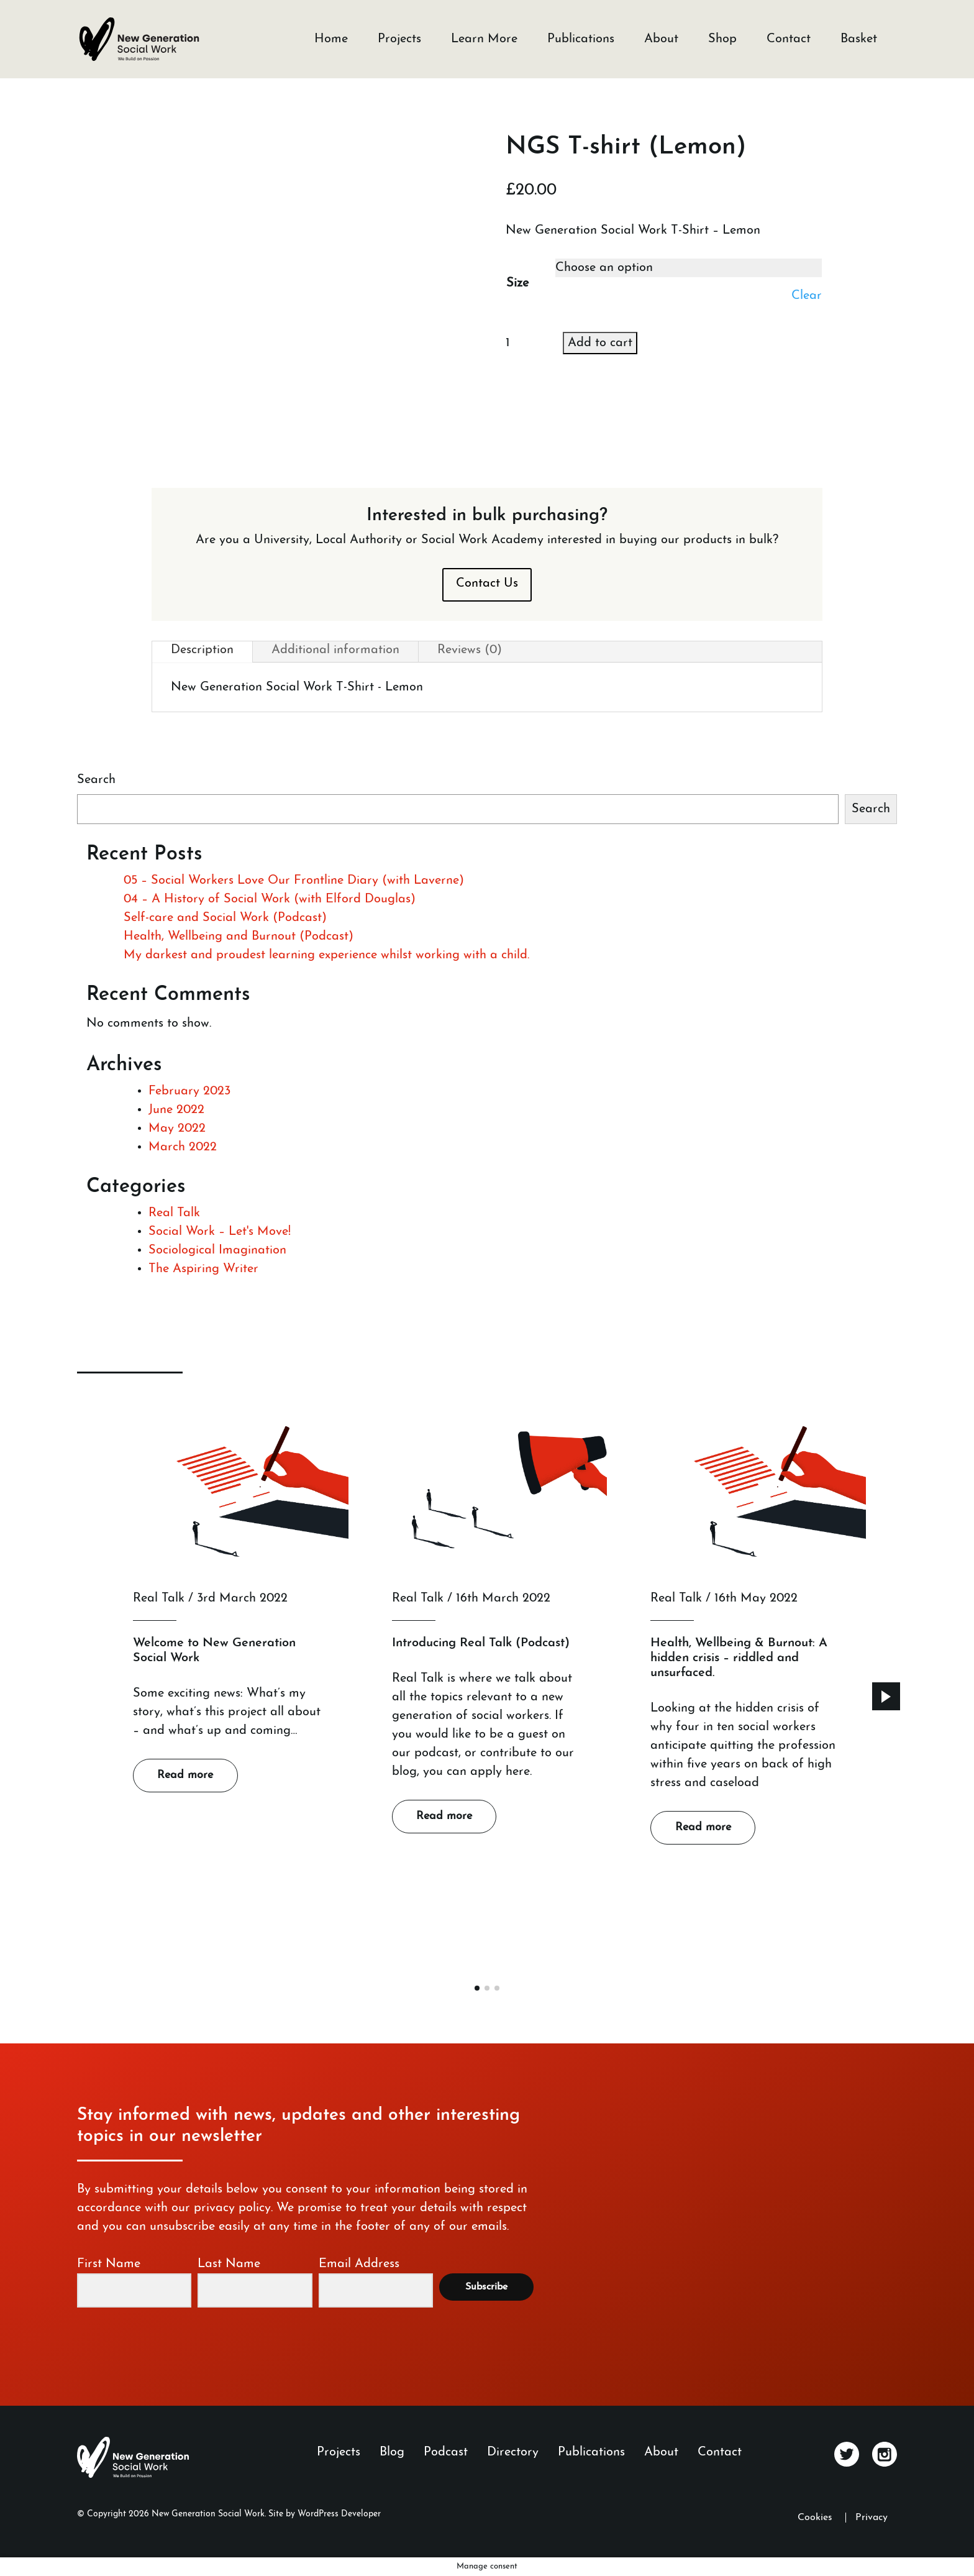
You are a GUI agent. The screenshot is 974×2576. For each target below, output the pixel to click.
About (661, 39)
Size (517, 283)
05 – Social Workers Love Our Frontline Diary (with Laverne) (294, 880)
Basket (858, 39)
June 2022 (176, 1110)
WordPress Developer (339, 2514)
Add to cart (600, 343)
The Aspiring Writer (203, 1269)
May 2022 (177, 1128)
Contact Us (487, 583)
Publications (580, 39)
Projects (399, 39)
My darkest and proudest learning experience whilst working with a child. (326, 955)
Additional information (335, 650)
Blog (392, 2452)
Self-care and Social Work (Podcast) (225, 918)
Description (202, 650)
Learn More (484, 39)
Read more (185, 1775)
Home (331, 39)
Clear (806, 296)
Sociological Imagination (217, 1250)
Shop (722, 39)
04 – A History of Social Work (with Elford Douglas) (270, 899)
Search (96, 780)
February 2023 (189, 1091)
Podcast (446, 2452)
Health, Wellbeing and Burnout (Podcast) (238, 936)
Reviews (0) (469, 650)
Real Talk (174, 1213)
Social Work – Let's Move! (219, 1232)
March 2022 (182, 1147)
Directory (513, 2452)
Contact (789, 39)
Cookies (815, 2518)
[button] (886, 1696)
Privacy (871, 2518)
